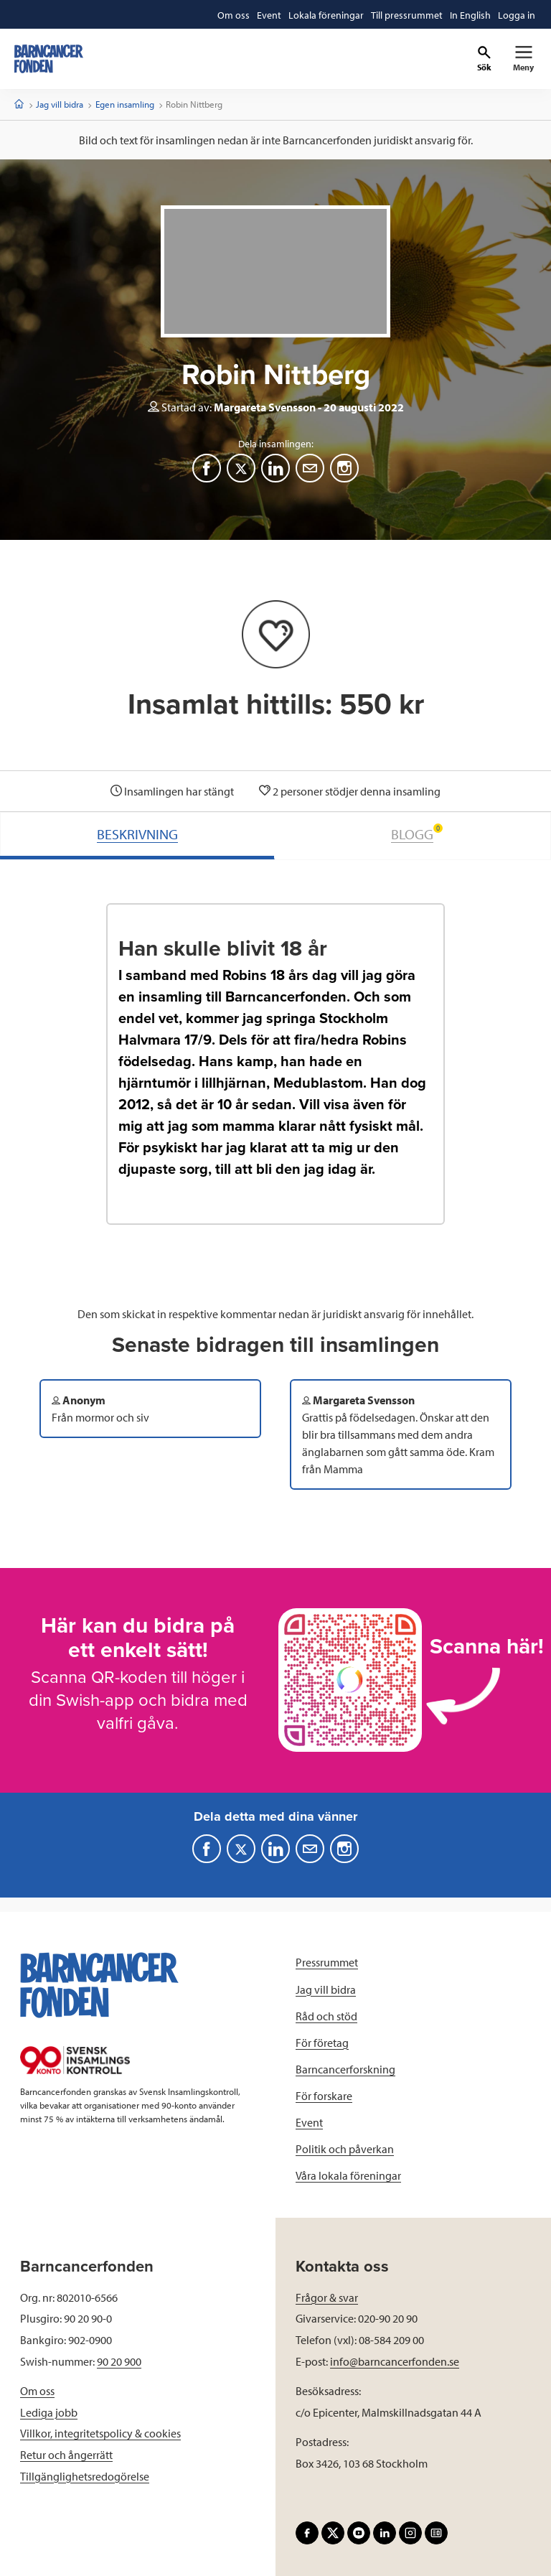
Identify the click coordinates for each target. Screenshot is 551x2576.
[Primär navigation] (523, 59)
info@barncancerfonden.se (394, 2361)
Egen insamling (124, 104)
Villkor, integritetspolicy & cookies (100, 2433)
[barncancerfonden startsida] (49, 59)
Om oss (37, 2391)
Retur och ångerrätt (66, 2454)
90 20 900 (119, 2361)
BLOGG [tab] (417, 833)
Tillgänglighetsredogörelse (84, 2476)
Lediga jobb (48, 2412)
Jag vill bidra (59, 104)
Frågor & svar (327, 2297)
